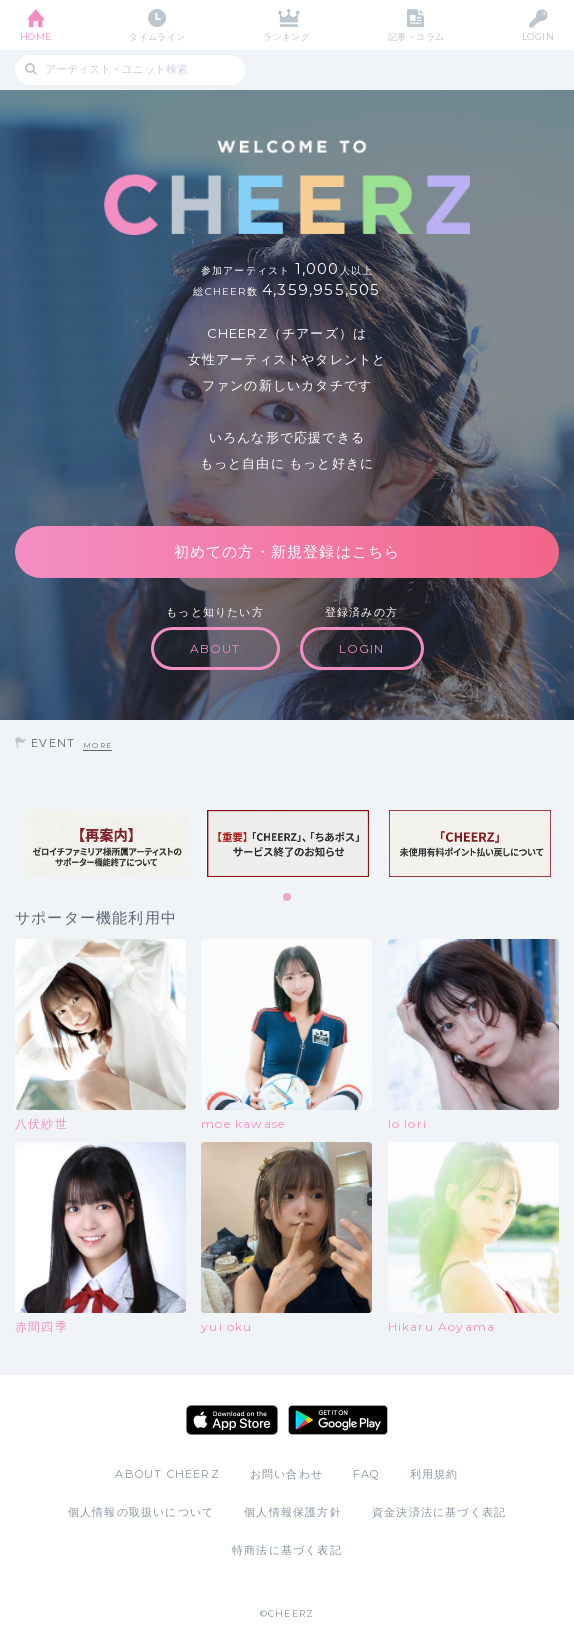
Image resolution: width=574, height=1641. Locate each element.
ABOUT (215, 648)
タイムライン (157, 36)
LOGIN (538, 36)
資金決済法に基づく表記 (439, 1512)
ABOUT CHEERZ (167, 1474)
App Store (232, 1420)
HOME (36, 36)
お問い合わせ (286, 1474)
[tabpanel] (106, 844)
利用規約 (434, 1474)
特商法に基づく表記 (287, 1550)
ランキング (286, 36)
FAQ (366, 1474)
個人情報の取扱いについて (141, 1512)
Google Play (338, 1420)
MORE (97, 745)
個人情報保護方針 (293, 1512)
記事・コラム (416, 36)
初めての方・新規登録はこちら (287, 551)
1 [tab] (288, 898)
